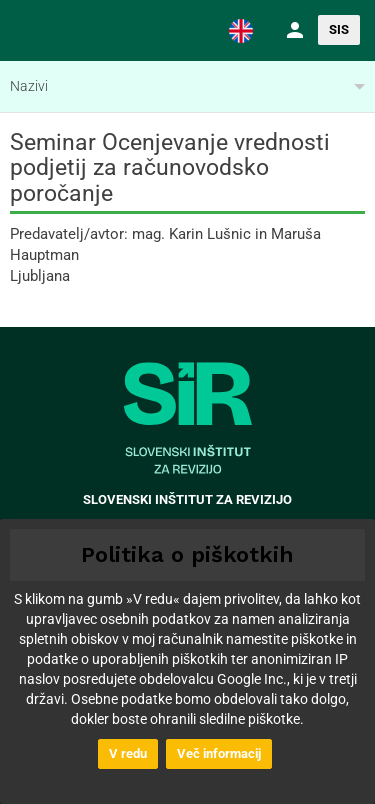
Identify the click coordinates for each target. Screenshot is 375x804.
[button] (241, 30)
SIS (339, 29)
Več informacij (219, 753)
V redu (128, 753)
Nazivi (29, 86)
